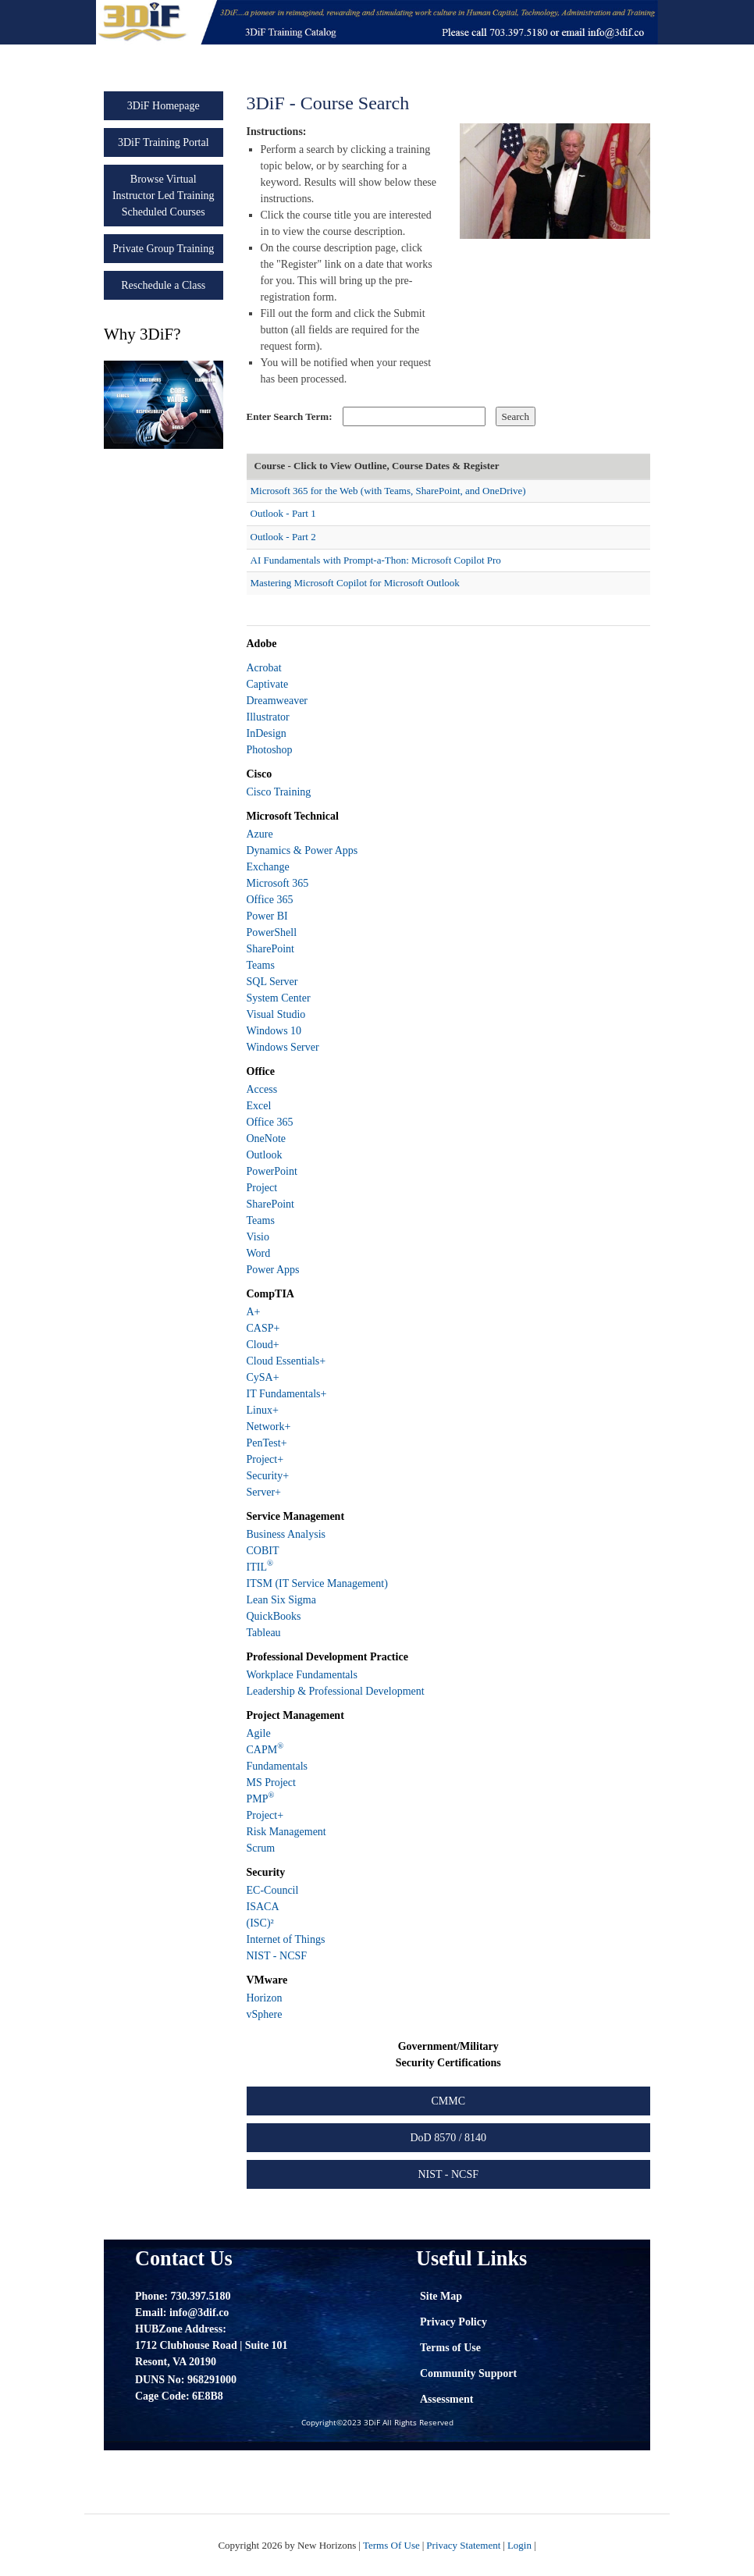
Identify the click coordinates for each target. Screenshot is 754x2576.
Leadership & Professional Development (336, 1691)
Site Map (441, 2296)
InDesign (266, 733)
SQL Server (272, 981)
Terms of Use (450, 2348)
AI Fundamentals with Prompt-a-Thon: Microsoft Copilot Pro (376, 560)
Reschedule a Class (163, 285)
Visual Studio (276, 1014)
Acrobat (264, 668)
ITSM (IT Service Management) (317, 1583)
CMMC (448, 2101)
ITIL (260, 1567)
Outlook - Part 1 (283, 513)
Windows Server (283, 1047)
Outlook (265, 1155)
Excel (259, 1106)
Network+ (269, 1426)
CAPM (265, 1750)
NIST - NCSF (277, 1956)
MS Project (271, 1782)
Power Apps (273, 1270)
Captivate (268, 684)
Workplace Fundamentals (302, 1675)
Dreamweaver (277, 700)
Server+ (264, 1492)
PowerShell (272, 932)
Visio (258, 1237)
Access (262, 1089)
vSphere (265, 2014)
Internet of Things (286, 1939)
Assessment (446, 2399)
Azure (260, 834)
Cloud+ (263, 1344)
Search (515, 416)
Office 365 (270, 900)
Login (519, 2545)
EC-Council (273, 1890)
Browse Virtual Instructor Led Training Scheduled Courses (163, 195)
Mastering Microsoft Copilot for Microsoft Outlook (355, 583)
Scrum (261, 1848)
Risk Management (286, 1832)
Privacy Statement (463, 2545)
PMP (261, 1799)
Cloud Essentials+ (286, 1361)
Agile (259, 1733)
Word (259, 1253)
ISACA (263, 1906)
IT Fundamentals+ (287, 1394)
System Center (279, 998)
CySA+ (263, 1377)
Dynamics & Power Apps (302, 850)
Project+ (265, 1459)
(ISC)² (260, 1923)
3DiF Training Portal (163, 142)
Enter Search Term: (290, 416)
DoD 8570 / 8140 (448, 2138)
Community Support (468, 2373)
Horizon (265, 1998)
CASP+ (263, 1328)
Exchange (268, 867)
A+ (254, 1312)
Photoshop (270, 750)
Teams (261, 965)
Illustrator (268, 717)
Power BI (267, 916)
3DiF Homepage (163, 106)
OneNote (266, 1138)
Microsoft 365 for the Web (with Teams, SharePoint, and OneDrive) (388, 490)
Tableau (264, 1632)
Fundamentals (277, 1766)
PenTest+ (267, 1443)
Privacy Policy (453, 2322)
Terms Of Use (391, 2545)
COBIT (263, 1551)
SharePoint (270, 949)
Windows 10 (274, 1031)
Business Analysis (286, 1534)
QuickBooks (274, 1616)
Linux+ (263, 1410)
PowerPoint (272, 1171)
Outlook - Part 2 (283, 537)
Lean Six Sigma (281, 1600)
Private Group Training (163, 248)
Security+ (268, 1476)
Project (262, 1188)
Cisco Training (279, 792)
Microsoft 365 (278, 883)
